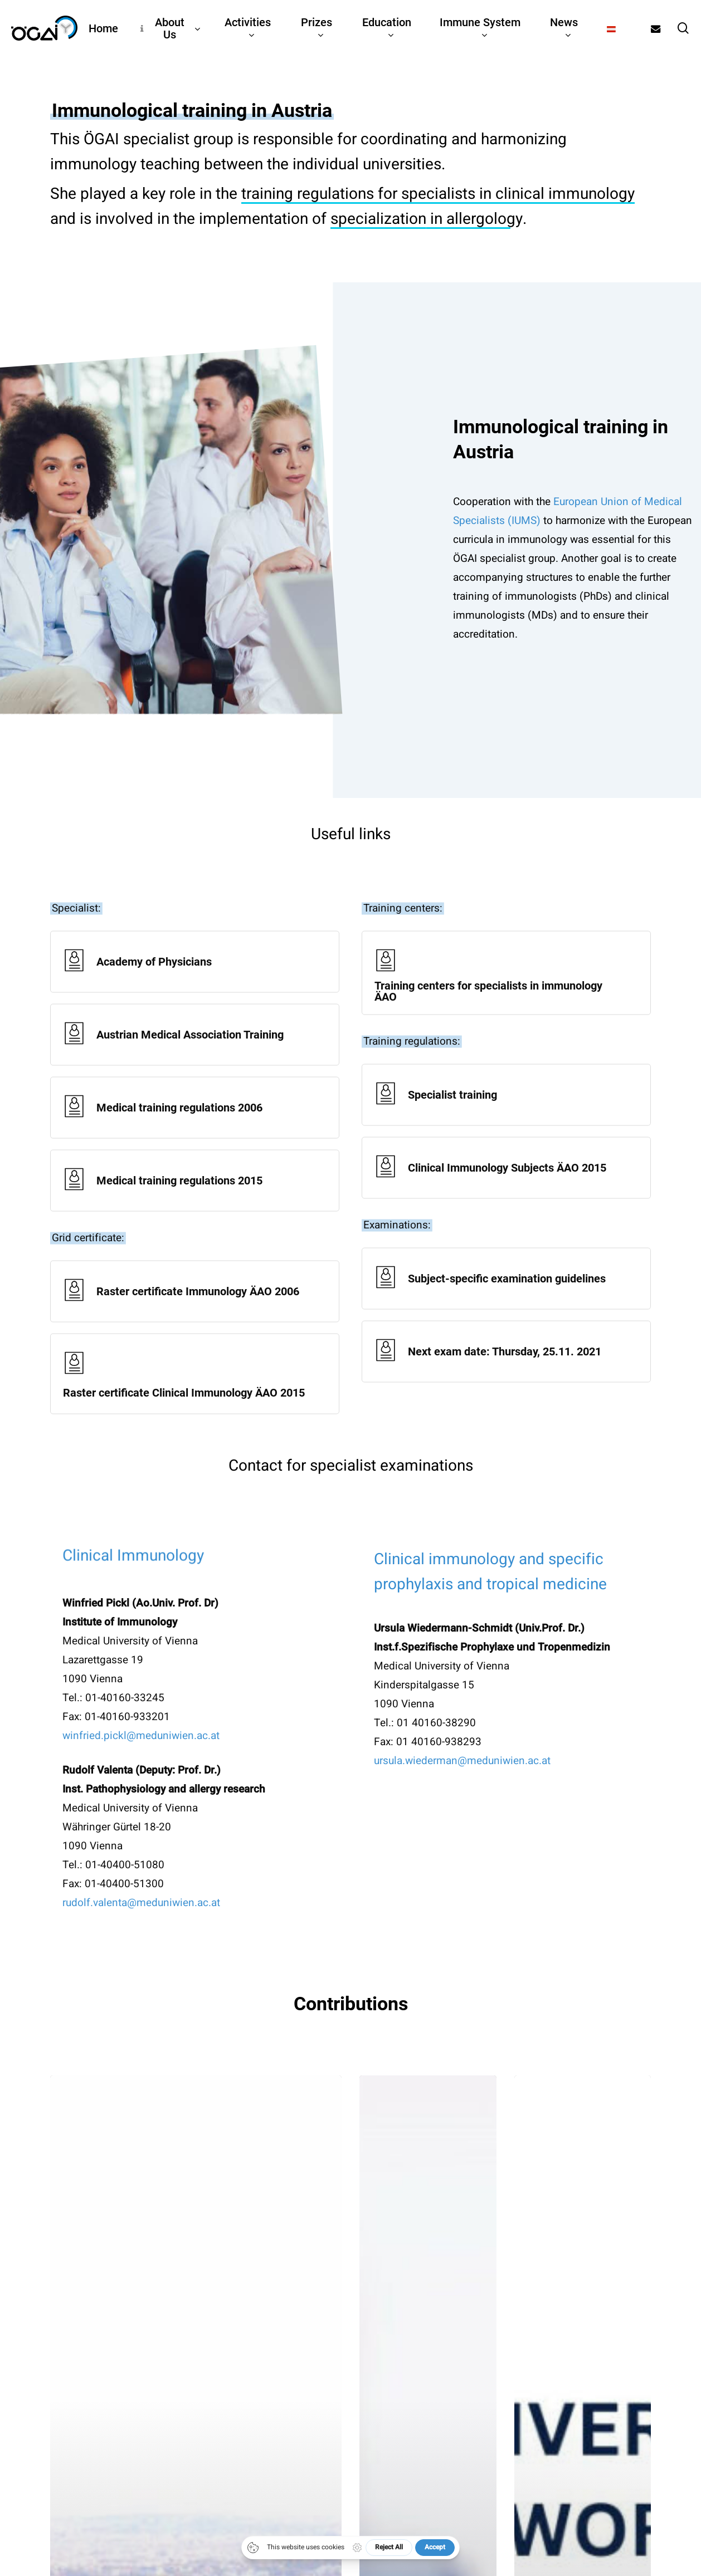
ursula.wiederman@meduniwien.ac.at (462, 1787)
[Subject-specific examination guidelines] (506, 1305)
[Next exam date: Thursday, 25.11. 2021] (506, 1378)
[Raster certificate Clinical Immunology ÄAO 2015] (195, 1401)
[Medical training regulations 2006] (195, 1134)
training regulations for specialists (358, 199)
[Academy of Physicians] (195, 988)
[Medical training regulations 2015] (195, 1207)
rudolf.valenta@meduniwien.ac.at (141, 1929)
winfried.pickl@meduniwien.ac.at (141, 1762)
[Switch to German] (611, 28)
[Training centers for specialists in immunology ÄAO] (506, 999)
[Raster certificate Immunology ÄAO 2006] (195, 1318)
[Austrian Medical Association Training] (195, 1061)
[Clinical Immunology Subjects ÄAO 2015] (506, 1194)
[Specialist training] (506, 1121)
